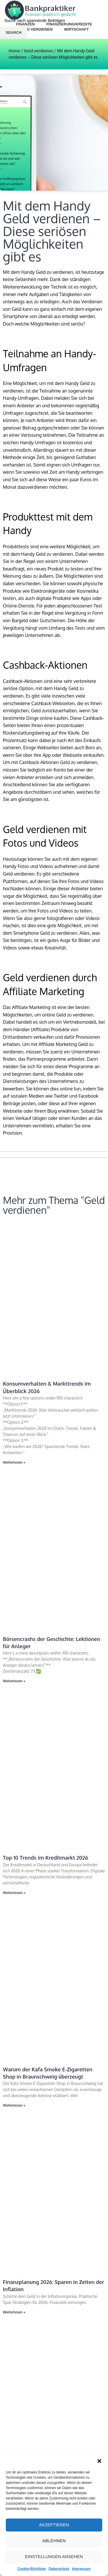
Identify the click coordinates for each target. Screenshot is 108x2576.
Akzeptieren (54, 2524)
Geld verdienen (38, 50)
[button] (99, 2461)
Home (14, 50)
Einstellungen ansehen (54, 2556)
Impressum (81, 2569)
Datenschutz (59, 2569)
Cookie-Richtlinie (32, 2569)
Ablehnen (54, 2540)
